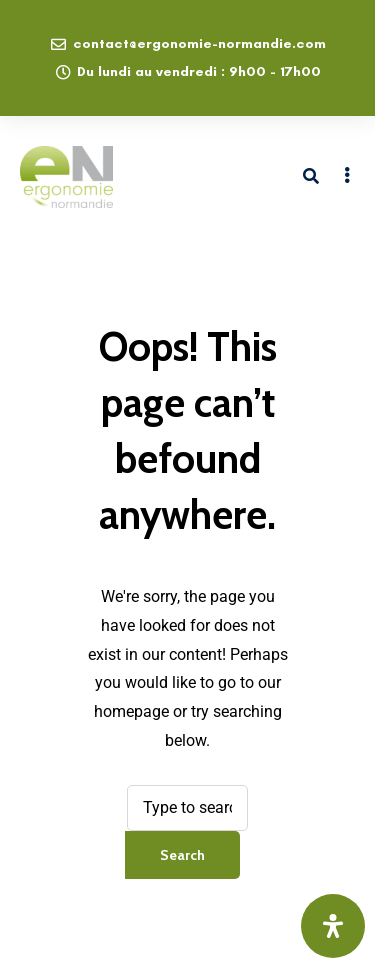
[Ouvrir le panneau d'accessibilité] (333, 926)
